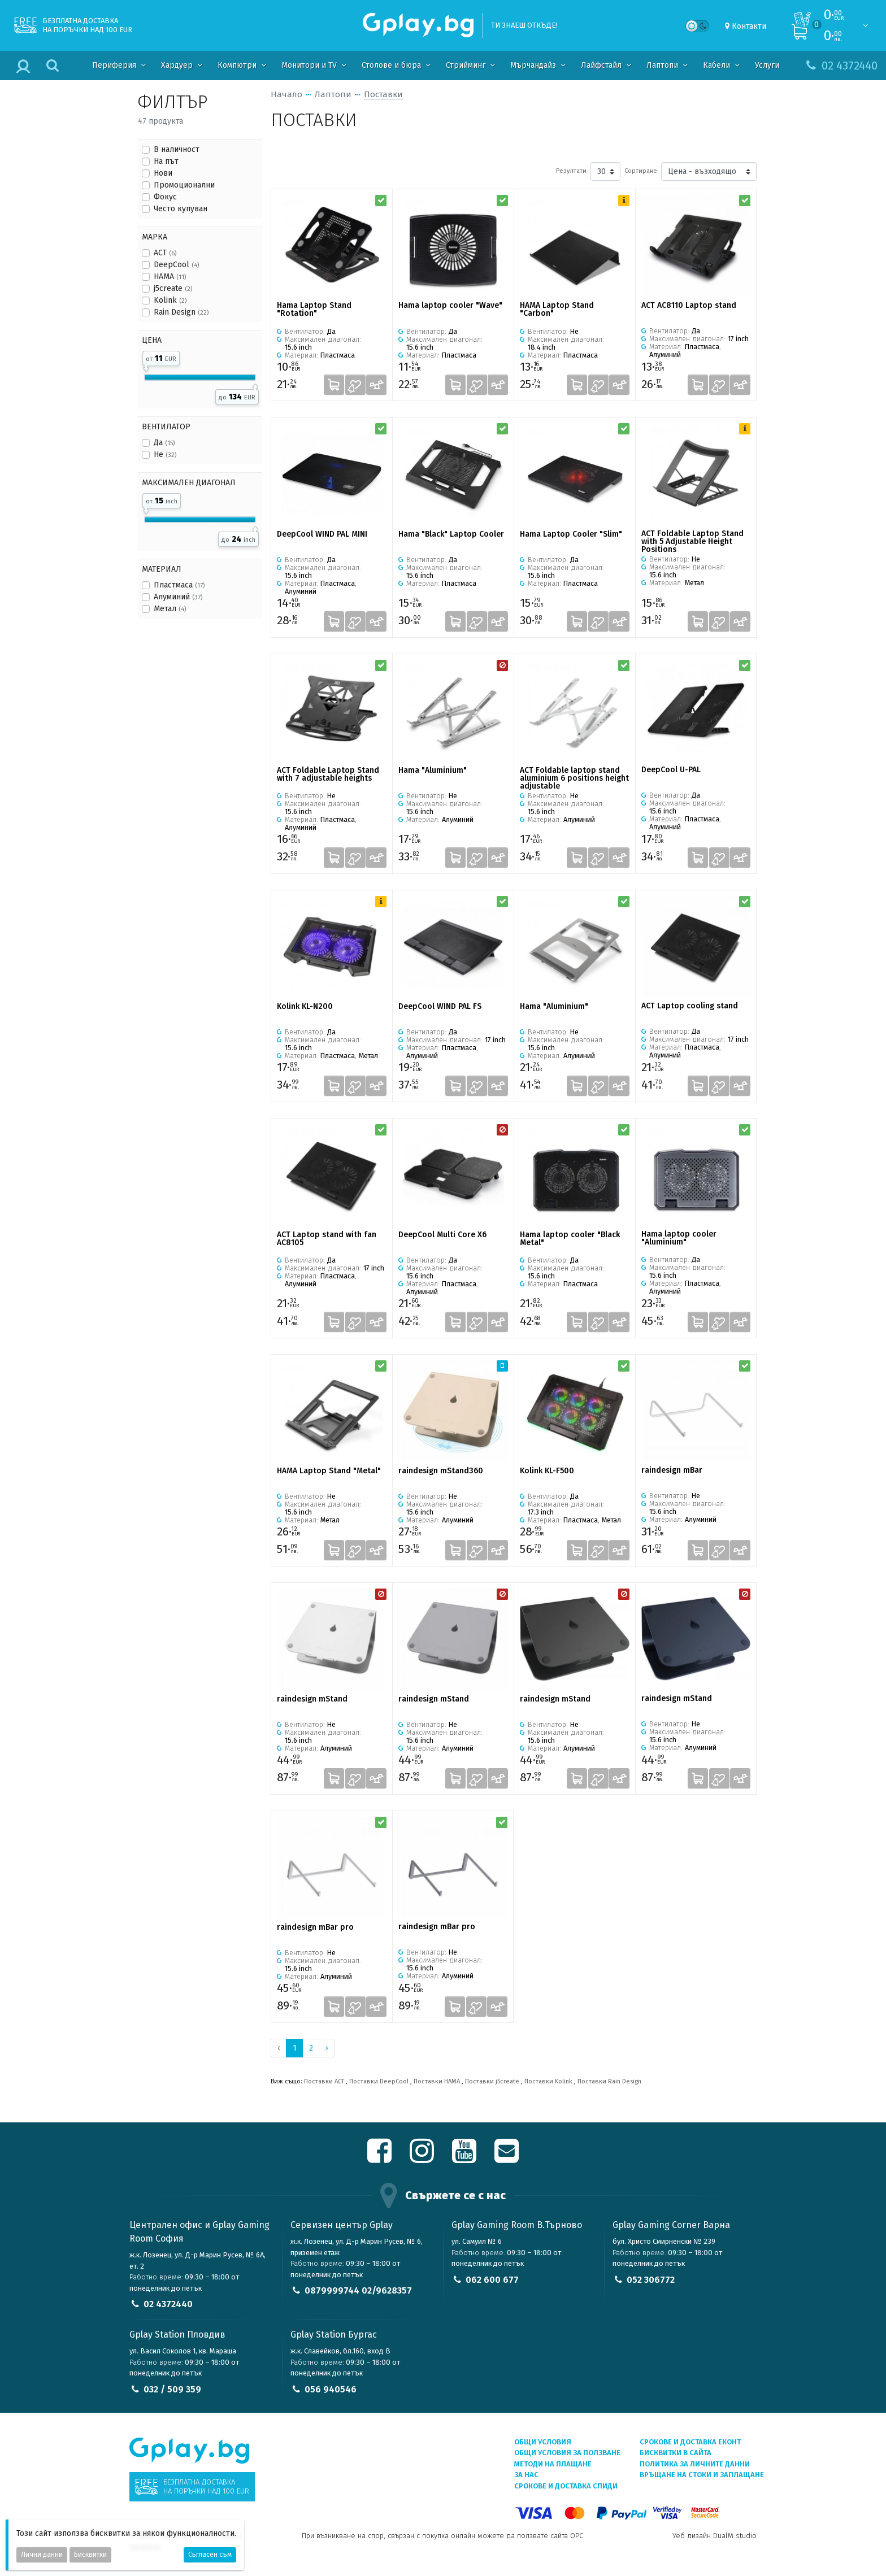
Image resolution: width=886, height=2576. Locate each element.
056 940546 (331, 2389)
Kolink (170, 300)
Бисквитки (90, 2554)
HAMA (170, 276)
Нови (163, 173)
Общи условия (542, 2442)
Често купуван (180, 209)
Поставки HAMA (437, 2081)
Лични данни (42, 2554)
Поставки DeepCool (379, 2081)
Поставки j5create (492, 2081)
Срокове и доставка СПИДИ (566, 2486)
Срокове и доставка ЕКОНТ (690, 2442)
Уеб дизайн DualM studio (714, 2535)
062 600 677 (492, 2279)
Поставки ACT (324, 2081)
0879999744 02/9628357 (358, 2290)
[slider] (146, 366)
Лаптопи (333, 94)
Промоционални (184, 185)
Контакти (749, 26)
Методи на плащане (553, 2464)
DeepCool (176, 264)
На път (166, 161)
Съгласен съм (210, 2554)
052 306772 (651, 2279)
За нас (526, 2474)
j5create (173, 288)
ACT (165, 253)
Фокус (165, 197)
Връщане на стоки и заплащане (702, 2474)
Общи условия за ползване (567, 2452)
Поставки (383, 94)
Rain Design (181, 312)
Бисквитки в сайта (675, 2452)
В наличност (176, 149)
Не (165, 454)
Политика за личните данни (695, 2464)
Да (164, 442)
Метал (170, 608)
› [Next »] (326, 2048)
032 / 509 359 (172, 2389)
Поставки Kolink (548, 2081)
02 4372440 (168, 2304)
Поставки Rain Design (609, 2081)
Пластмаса (179, 585)
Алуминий (178, 597)
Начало (286, 94)
